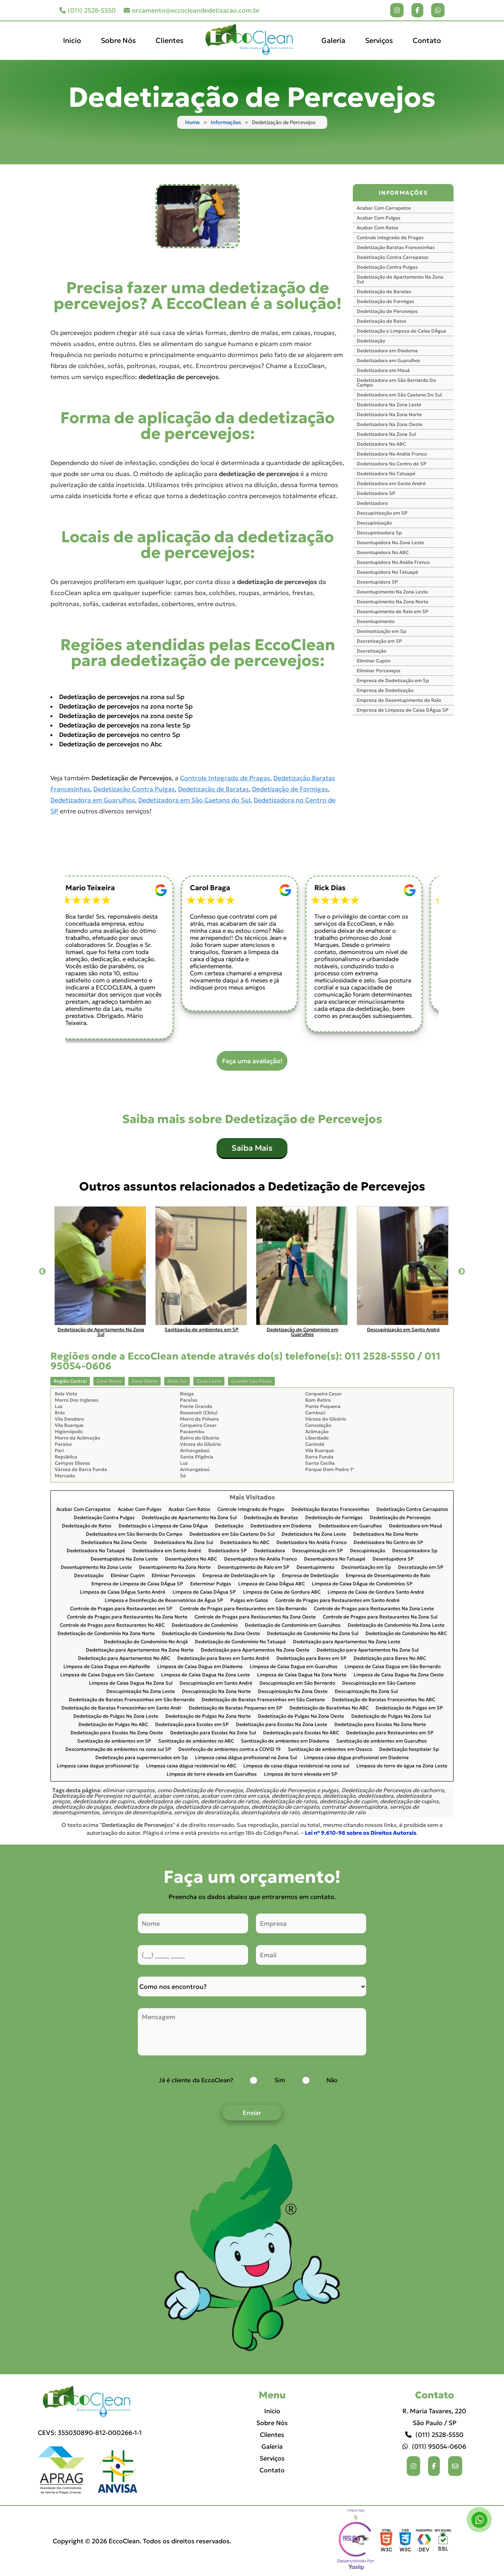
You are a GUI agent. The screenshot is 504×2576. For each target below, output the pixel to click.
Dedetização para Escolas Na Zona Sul (213, 1732)
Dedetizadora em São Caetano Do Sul (399, 395)
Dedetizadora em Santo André (391, 483)
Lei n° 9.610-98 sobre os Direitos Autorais (360, 1832)
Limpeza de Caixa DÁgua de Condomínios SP (362, 1584)
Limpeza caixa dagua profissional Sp (98, 1766)
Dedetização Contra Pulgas (134, 789)
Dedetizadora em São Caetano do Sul (194, 800)
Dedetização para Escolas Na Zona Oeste (116, 1732)
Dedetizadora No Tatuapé (386, 473)
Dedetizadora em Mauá (383, 370)
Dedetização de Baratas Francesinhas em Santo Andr (121, 1708)
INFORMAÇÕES (403, 192)
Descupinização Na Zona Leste (140, 1691)
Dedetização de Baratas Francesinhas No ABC (383, 1699)
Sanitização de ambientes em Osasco (330, 1749)
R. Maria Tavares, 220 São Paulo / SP (434, 2417)
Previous (42, 1272)
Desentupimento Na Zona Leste (392, 592)
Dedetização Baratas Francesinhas (396, 247)
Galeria (333, 40)
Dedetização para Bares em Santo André (223, 1658)
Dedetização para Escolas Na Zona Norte (380, 1724)
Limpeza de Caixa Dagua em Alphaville (106, 1666)
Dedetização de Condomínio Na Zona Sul (312, 1633)
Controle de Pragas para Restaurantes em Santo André (337, 1600)
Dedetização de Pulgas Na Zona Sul (391, 1716)
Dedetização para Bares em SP (311, 1658)
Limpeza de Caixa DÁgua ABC (271, 1584)
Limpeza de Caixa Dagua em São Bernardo (393, 1666)
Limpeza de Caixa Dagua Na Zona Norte (301, 1675)
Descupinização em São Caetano (378, 1683)
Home (192, 122)
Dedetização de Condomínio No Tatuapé (240, 1641)
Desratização (371, 651)
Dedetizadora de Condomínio (205, 1625)
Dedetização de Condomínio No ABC (406, 1633)
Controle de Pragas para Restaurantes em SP (121, 1608)
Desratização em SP (379, 641)
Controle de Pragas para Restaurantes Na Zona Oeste (255, 1617)
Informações (226, 122)
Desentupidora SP (377, 582)
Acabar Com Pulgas (378, 218)
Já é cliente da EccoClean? (196, 2080)
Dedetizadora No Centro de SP (391, 464)
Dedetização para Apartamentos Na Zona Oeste (255, 1650)
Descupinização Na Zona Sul (366, 1691)
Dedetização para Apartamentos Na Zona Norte (140, 1650)
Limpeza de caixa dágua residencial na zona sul (296, 1766)
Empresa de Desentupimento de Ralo (399, 700)
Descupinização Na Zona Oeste (293, 1691)
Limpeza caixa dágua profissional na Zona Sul (246, 1757)
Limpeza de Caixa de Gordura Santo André (376, 1592)
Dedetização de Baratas (213, 789)
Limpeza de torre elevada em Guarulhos (212, 1774)
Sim (279, 2080)
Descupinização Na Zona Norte (216, 1691)
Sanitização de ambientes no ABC (196, 1741)
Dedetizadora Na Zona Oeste (389, 424)
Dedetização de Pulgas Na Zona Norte (208, 1716)
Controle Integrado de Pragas (225, 778)
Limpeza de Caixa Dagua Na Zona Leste (205, 1675)
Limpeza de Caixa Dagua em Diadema (200, 1666)
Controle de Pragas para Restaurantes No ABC (112, 1625)
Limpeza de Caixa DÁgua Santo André (122, 1592)
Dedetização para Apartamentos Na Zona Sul (368, 1650)
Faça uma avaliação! (252, 1061)
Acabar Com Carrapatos (384, 208)
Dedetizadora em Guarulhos (92, 800)
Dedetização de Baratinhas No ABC (329, 1708)
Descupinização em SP (382, 513)
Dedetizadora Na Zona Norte (389, 414)
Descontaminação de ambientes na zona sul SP (118, 1749)
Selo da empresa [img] (356, 2540)
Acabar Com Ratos (377, 228)
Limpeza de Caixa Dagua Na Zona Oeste (399, 1675)
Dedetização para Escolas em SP (192, 1724)
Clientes (169, 40)
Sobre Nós (118, 40)
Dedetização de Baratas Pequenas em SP (235, 1708)
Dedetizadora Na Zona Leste (389, 404)
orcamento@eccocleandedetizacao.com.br (192, 10)
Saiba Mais (252, 1148)
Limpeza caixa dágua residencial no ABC (191, 1766)
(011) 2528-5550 (87, 10)
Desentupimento (376, 621)
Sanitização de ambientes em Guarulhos (381, 1741)
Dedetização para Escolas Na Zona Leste (281, 1724)
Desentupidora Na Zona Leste (390, 542)
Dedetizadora (372, 503)
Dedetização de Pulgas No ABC (113, 1724)
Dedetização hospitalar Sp (409, 1749)
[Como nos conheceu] (252, 1986)
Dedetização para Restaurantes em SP (390, 1732)
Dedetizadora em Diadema (387, 350)
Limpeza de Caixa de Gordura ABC (282, 1592)
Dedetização (371, 341)
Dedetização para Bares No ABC (390, 1658)
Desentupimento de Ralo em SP (392, 611)
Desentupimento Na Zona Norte (392, 601)
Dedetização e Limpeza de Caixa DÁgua (401, 331)
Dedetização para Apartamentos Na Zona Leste (346, 1641)
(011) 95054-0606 (434, 2446)
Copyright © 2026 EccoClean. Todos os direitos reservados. (142, 2541)
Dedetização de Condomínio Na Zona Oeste (211, 1633)
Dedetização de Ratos (381, 321)
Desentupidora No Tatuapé (387, 572)
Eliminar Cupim (374, 661)
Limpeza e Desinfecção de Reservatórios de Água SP (164, 1600)
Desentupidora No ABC (383, 552)
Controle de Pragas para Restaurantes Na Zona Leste (374, 1608)
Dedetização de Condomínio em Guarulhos (293, 1625)
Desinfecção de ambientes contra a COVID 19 (229, 1749)
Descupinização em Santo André (216, 1683)
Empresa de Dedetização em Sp (393, 680)
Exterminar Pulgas (210, 1584)
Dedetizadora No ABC (381, 444)
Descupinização (374, 523)
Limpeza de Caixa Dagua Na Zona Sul (130, 1683)
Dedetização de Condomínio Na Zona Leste (396, 1625)
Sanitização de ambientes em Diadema (285, 1741)
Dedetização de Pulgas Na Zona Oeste (301, 1716)
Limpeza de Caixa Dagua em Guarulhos (293, 1666)
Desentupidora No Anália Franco (393, 562)
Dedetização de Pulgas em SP (409, 1708)
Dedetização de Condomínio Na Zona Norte (106, 1633)
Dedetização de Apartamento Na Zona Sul (400, 279)
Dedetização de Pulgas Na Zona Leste (115, 1716)
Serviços (379, 40)
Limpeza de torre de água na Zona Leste (401, 1766)
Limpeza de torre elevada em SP (300, 1774)
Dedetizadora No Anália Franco (392, 454)
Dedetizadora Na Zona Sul (386, 434)
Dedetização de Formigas (290, 789)
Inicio (72, 40)
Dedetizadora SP (376, 493)
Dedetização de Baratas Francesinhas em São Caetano (263, 1699)
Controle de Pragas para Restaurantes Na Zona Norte (127, 1617)
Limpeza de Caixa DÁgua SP (204, 1592)
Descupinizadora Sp (379, 533)
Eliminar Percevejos (378, 670)
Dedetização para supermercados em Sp (141, 1757)
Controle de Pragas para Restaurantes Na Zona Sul (380, 1617)
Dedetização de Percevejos (387, 311)
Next (461, 1272)
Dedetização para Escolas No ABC (301, 1732)
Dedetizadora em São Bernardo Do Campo (396, 382)
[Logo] (90, 2402)
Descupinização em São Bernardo (297, 1683)
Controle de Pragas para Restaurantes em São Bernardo (243, 1608)
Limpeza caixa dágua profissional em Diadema (356, 1757)
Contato (427, 40)
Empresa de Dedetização (385, 690)
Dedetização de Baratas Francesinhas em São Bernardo (132, 1699)
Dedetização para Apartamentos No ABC (124, 1658)
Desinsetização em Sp (381, 631)
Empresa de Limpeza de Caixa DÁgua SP (402, 710)
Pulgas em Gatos (249, 1600)
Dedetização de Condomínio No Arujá (146, 1641)
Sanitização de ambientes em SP (114, 1741)
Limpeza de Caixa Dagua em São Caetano (107, 1675)
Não (331, 2080)
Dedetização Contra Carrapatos (392, 257)
